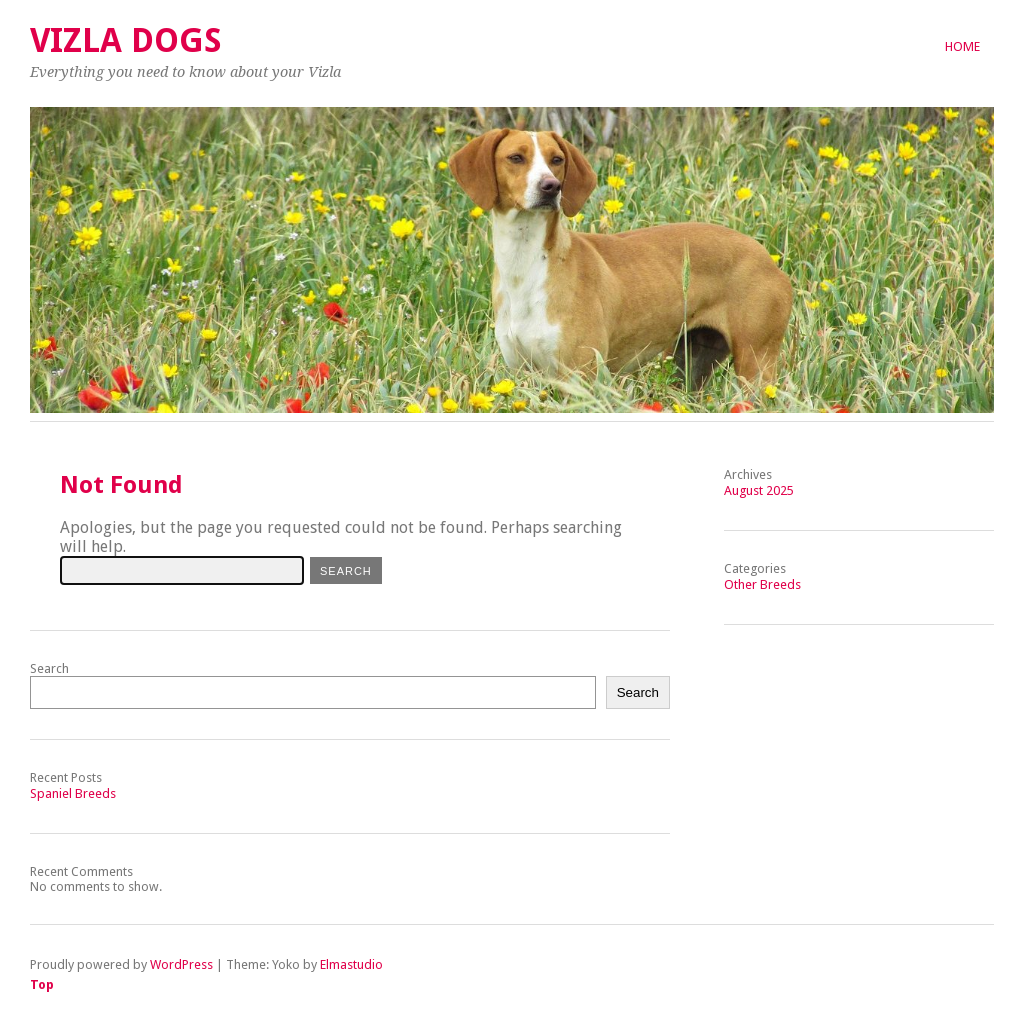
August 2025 (759, 490)
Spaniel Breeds (73, 793)
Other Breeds (762, 584)
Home (962, 46)
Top (42, 984)
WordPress (181, 964)
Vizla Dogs (126, 40)
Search (49, 668)
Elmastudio (351, 964)
